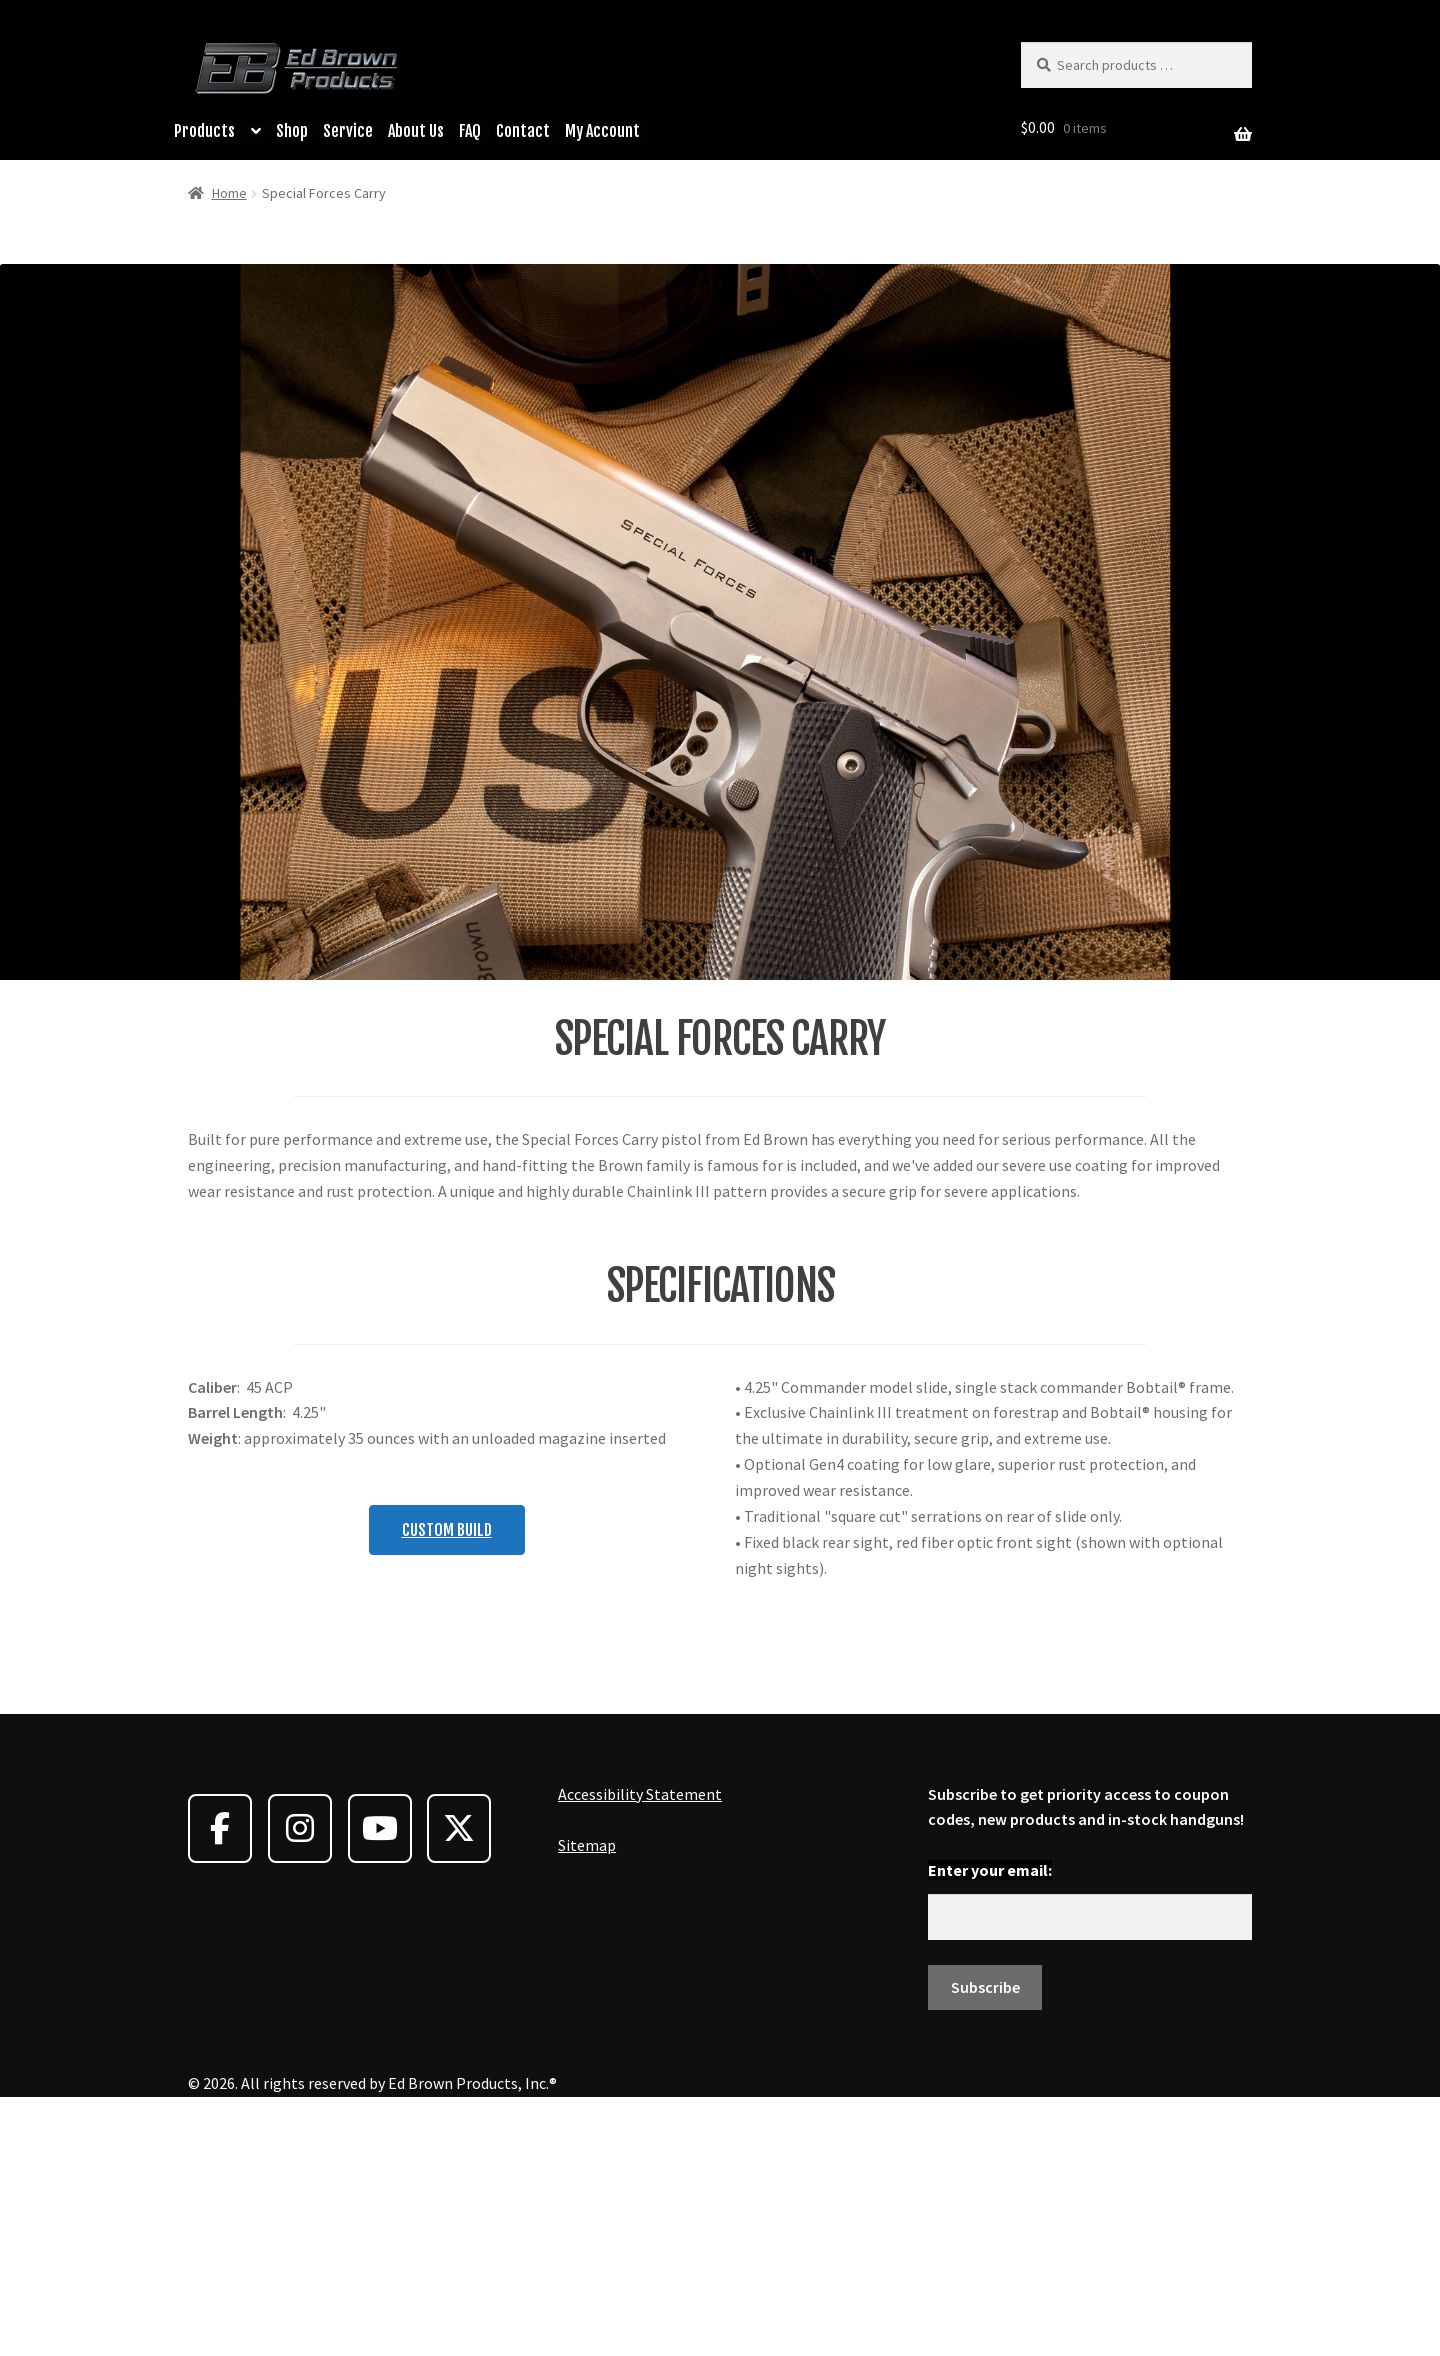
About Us (416, 131)
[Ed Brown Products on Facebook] (220, 2077)
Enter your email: (990, 2119)
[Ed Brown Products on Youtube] (380, 2077)
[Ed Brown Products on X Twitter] (459, 2077)
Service (348, 131)
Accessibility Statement (640, 2042)
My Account (602, 131)
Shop (292, 131)
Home (229, 193)
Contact (523, 131)
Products (204, 131)
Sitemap (587, 2094)
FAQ (470, 131)
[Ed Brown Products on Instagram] (300, 2077)
